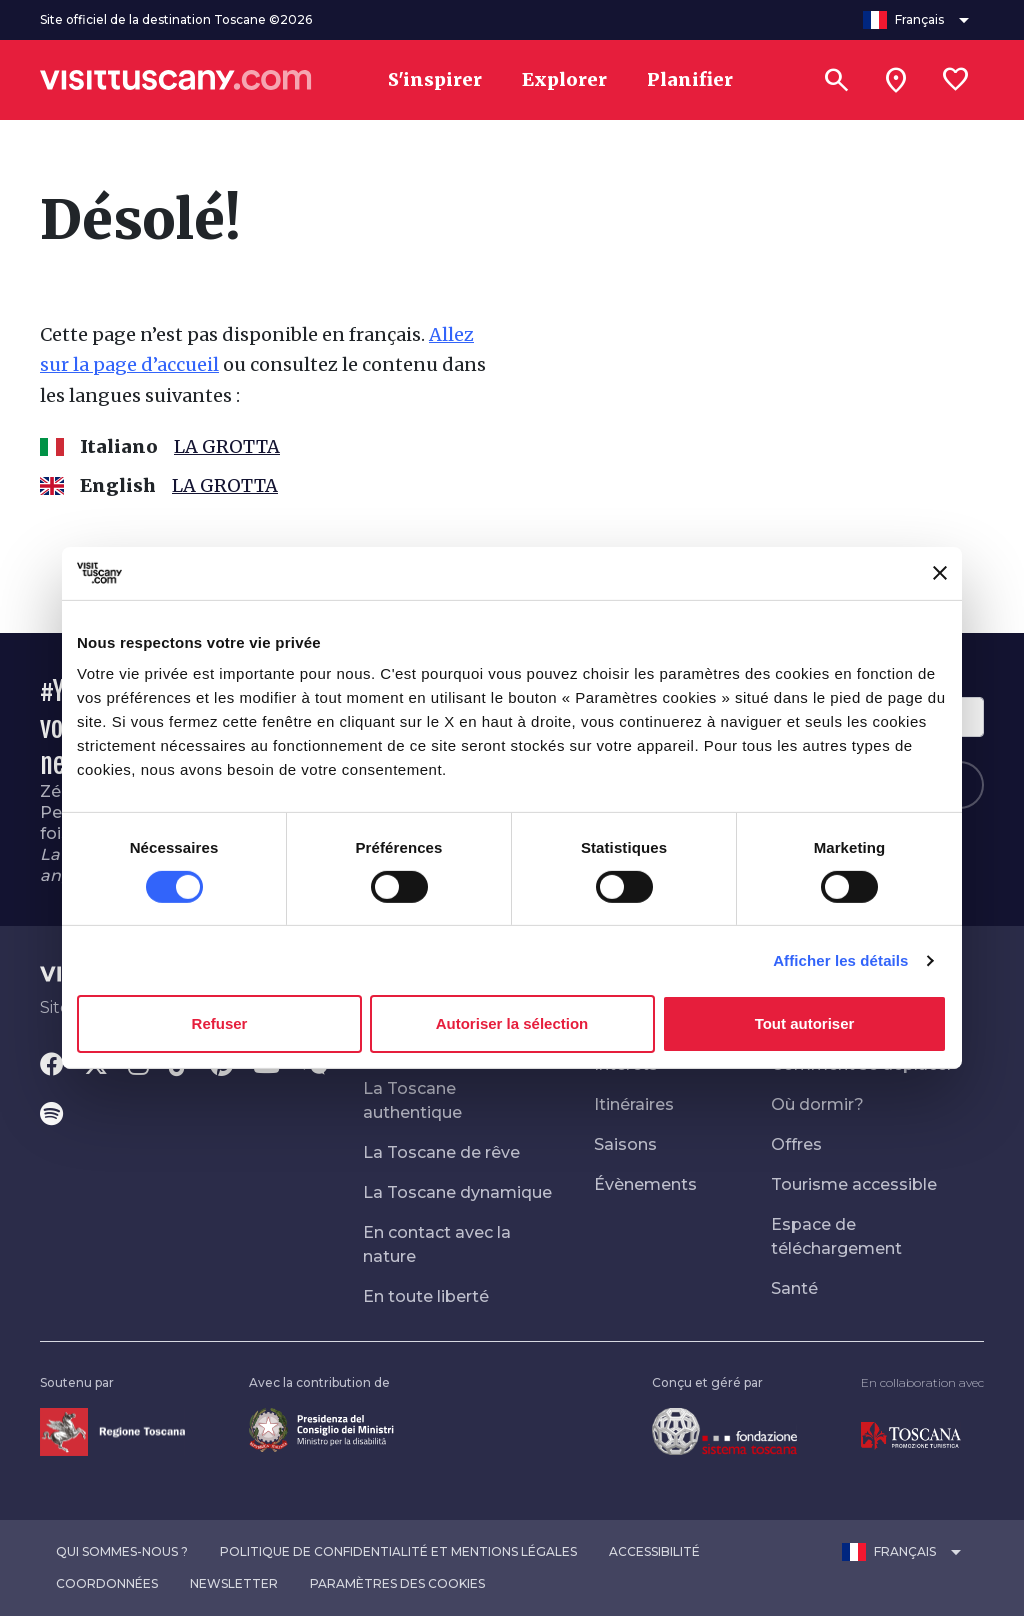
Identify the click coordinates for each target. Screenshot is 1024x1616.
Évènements (645, 1184)
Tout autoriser (805, 1023)
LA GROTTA (227, 446)
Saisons (625, 1144)
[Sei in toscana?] (896, 80)
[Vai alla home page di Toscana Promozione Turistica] (911, 1434)
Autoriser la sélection (512, 1023)
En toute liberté (426, 1296)
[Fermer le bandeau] (940, 573)
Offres (796, 1144)
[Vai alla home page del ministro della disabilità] (321, 1428)
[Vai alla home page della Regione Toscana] (112, 1430)
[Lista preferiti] (956, 80)
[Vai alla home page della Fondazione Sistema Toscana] (724, 1430)
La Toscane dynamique (457, 1192)
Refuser (220, 1023)
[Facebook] (52, 1066)
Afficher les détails (840, 960)
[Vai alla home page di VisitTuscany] (176, 80)
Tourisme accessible (854, 1184)
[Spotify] (51, 1116)
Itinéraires (634, 1104)
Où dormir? (817, 1104)
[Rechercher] (836, 80)
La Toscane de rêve (441, 1152)
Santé (794, 1288)
